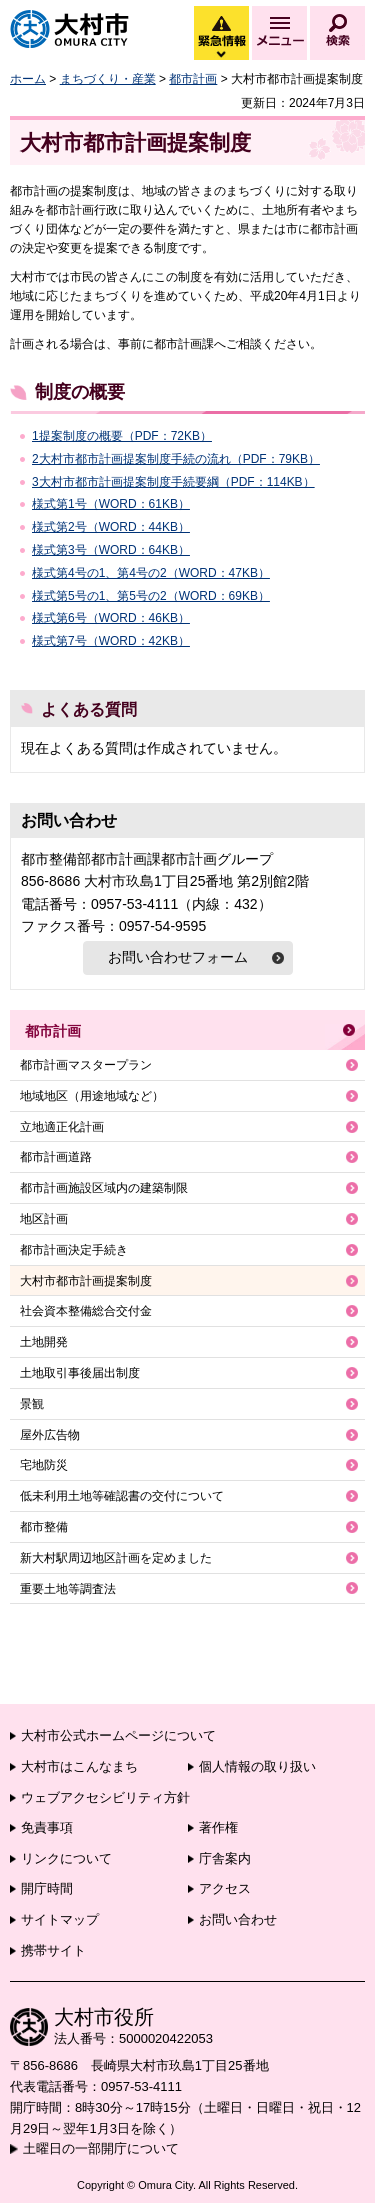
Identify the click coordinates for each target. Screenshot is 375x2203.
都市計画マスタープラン (86, 1065)
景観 (32, 1404)
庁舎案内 (225, 1858)
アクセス (225, 1888)
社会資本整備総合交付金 (86, 1311)
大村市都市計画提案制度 (86, 1281)
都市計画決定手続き (74, 1250)
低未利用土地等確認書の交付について (122, 1496)
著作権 (218, 1827)
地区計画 (44, 1219)
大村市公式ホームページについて (118, 1735)
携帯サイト (53, 1950)
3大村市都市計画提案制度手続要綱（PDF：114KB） (173, 482)
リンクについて (66, 1858)
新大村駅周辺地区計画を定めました (116, 1558)
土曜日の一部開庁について (101, 2148)
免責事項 (47, 1827)
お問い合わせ (238, 1919)
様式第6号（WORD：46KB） (111, 618)
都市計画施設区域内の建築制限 (104, 1188)
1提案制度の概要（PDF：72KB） (122, 436)
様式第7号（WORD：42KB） (111, 641)
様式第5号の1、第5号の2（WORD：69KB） (151, 596)
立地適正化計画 (62, 1127)
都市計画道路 (56, 1157)
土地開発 (44, 1342)
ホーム (28, 79)
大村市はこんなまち (79, 1766)
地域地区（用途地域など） (92, 1096)
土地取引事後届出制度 (80, 1373)
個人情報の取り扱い (257, 1766)
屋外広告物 (50, 1435)
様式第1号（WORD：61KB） (111, 504)
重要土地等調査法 (68, 1589)
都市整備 (44, 1527)
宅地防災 (44, 1465)
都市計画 (193, 79)
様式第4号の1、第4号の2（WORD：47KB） (151, 573)
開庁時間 (47, 1888)
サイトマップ (60, 1919)
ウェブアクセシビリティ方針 (105, 1797)
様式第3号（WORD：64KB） (111, 550)
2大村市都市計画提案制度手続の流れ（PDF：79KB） (176, 459)
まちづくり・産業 (108, 79)
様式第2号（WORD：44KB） (111, 527)
